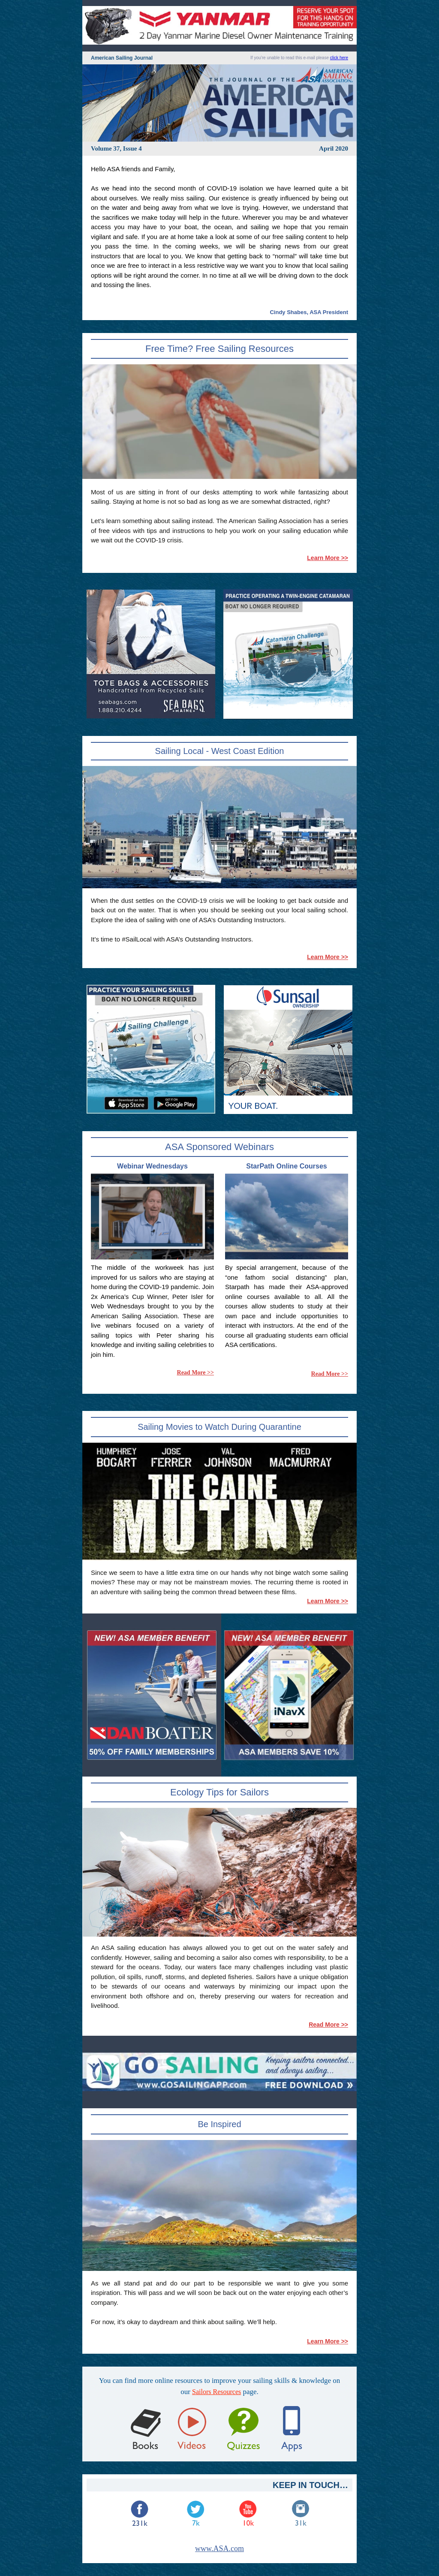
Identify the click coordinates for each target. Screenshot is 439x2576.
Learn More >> (327, 557)
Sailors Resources (216, 2391)
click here (339, 57)
